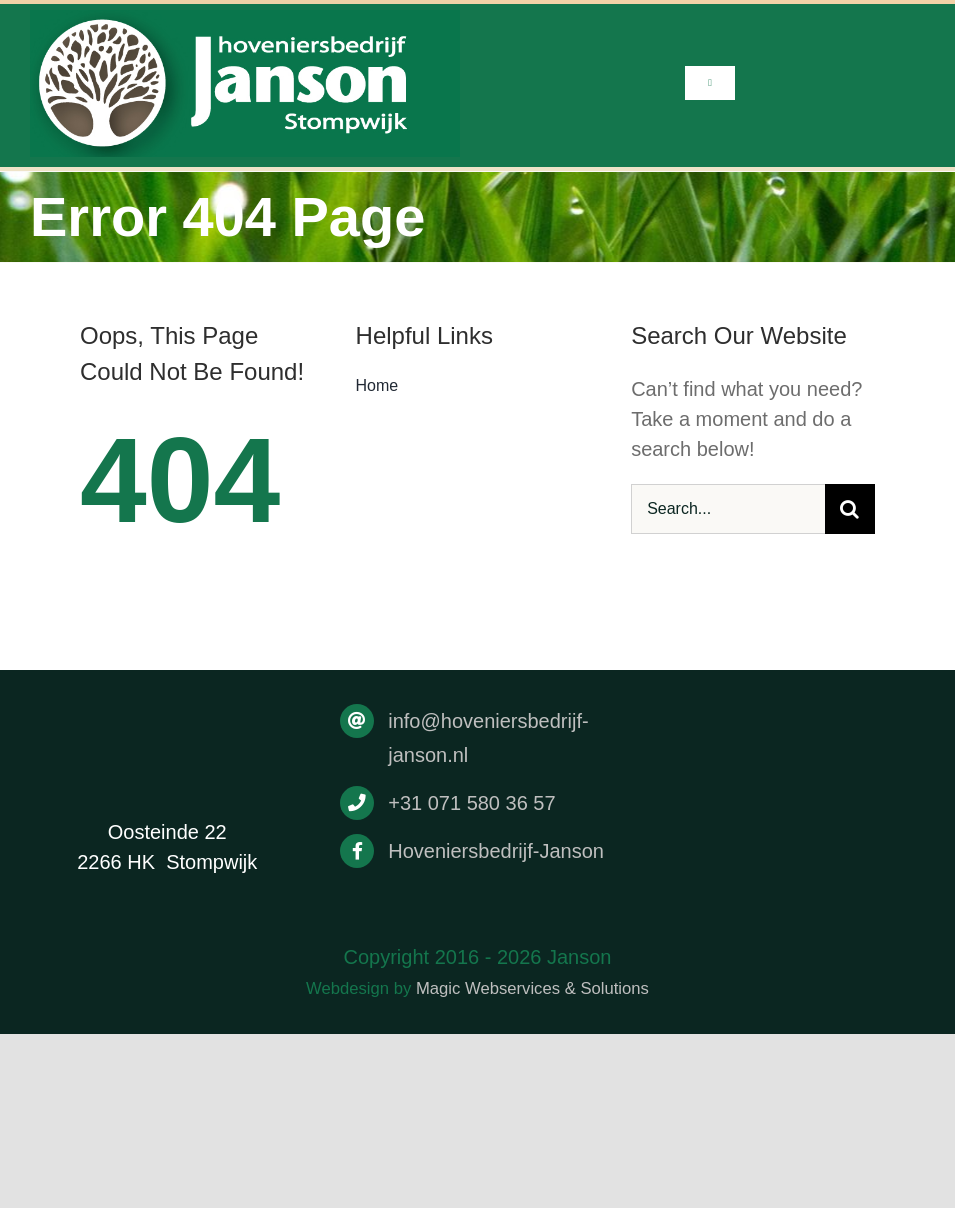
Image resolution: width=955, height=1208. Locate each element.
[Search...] (728, 509)
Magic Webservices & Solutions (532, 988)
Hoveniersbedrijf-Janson (496, 851)
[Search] (850, 509)
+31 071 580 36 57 (471, 803)
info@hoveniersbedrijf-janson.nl (488, 738)
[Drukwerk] (245, 20)
